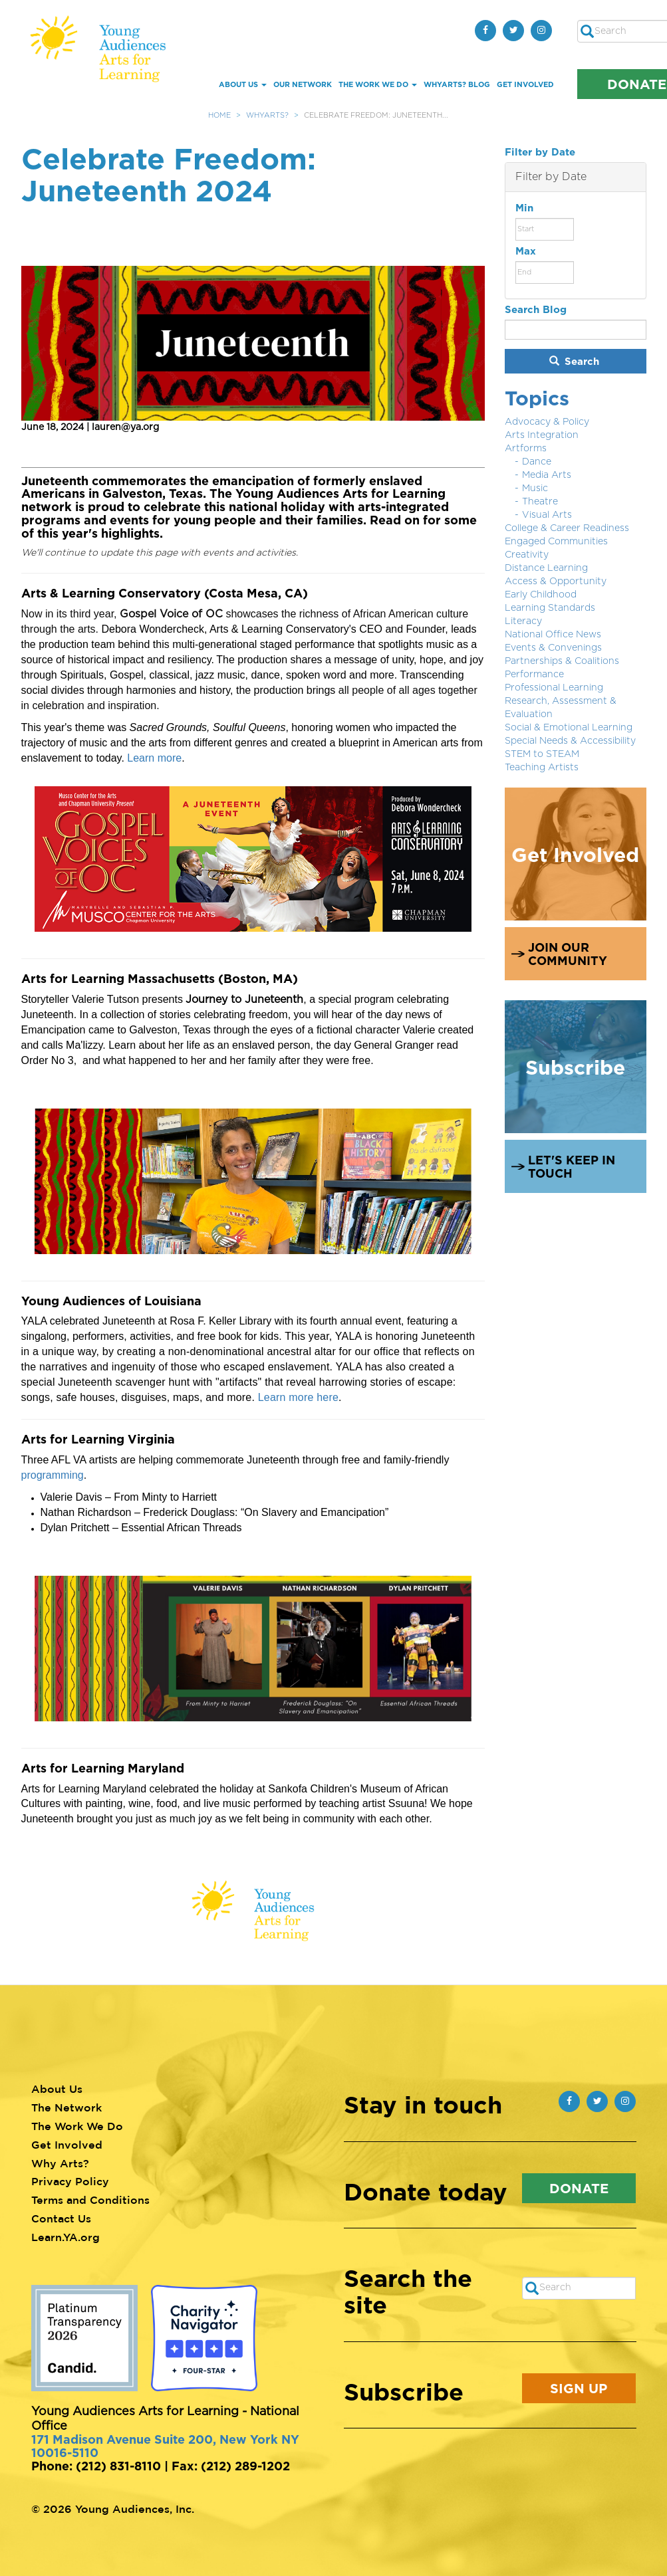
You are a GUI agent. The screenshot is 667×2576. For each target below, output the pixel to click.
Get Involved (525, 84)
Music (535, 488)
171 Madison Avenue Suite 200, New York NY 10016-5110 (165, 2445)
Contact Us (61, 2218)
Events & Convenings (553, 648)
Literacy (523, 621)
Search (574, 361)
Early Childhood (541, 594)
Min (524, 207)
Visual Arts (547, 515)
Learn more (154, 758)
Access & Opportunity (555, 581)
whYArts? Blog (457, 84)
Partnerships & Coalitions (562, 661)
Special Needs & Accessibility (570, 741)
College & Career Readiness (567, 528)
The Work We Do (377, 84)
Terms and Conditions (90, 2200)
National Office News (553, 634)
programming (52, 1475)
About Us (243, 84)
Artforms (526, 448)
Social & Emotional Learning (568, 727)
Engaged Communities (556, 541)
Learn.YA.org (65, 2237)
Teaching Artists (542, 767)
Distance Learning (546, 568)
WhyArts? (267, 115)
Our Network (302, 84)
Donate (578, 2188)
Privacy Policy (70, 2181)
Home (219, 115)
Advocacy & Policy (547, 422)
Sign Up (578, 2388)
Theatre (540, 501)
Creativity (527, 555)
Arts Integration (542, 435)
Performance (534, 674)
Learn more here (298, 1397)
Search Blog (536, 309)
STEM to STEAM (542, 754)
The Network (66, 2107)
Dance (536, 462)
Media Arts (546, 475)
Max (525, 251)
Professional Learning (554, 688)
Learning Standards (550, 608)
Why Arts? (60, 2163)
